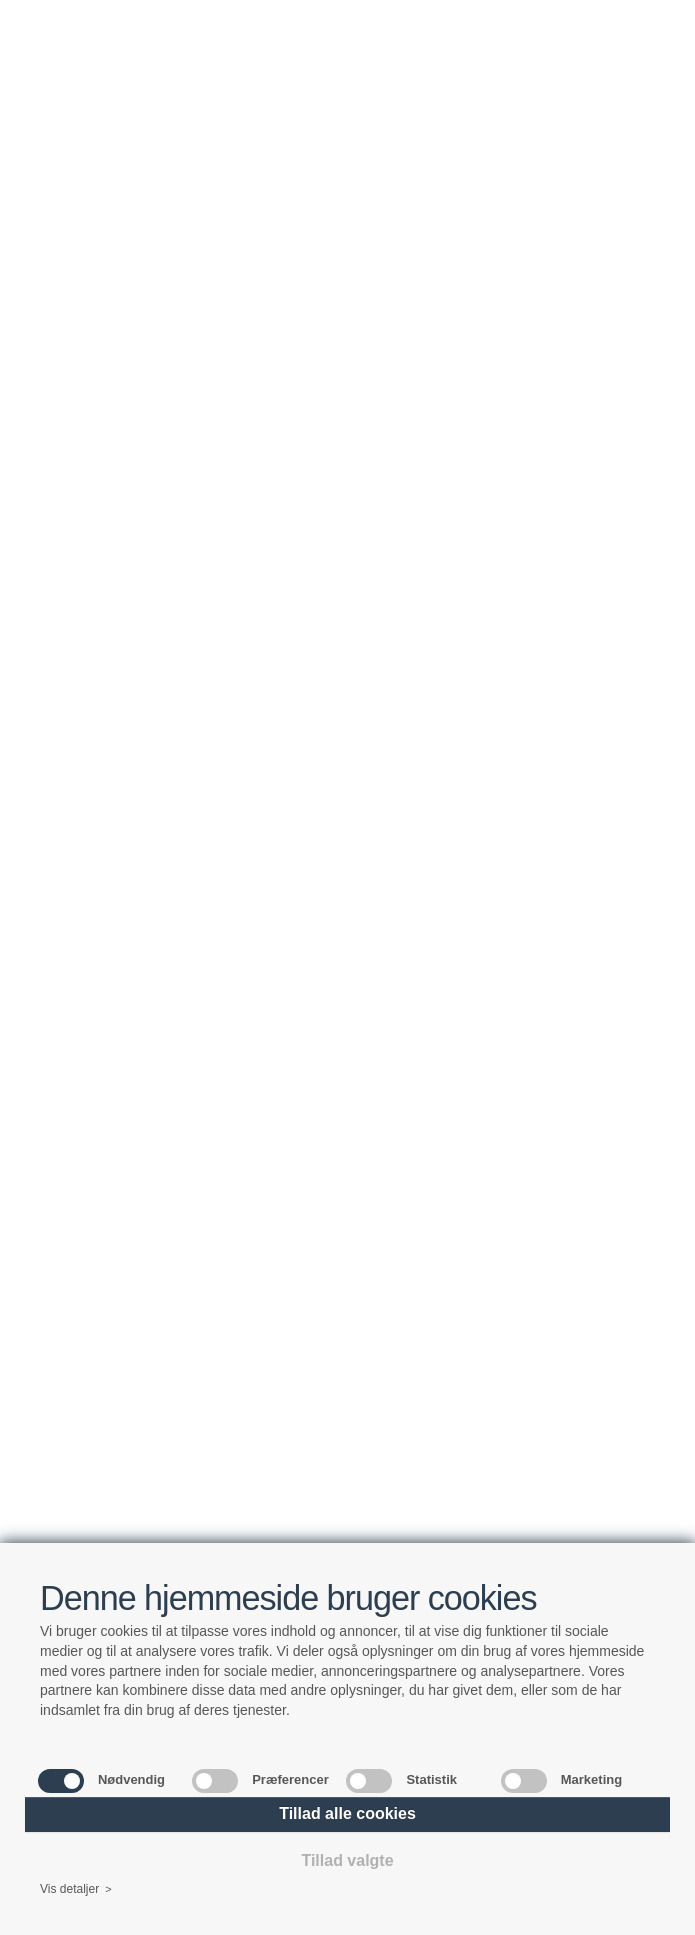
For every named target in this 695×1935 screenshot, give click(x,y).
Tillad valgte (347, 1860)
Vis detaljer (76, 1890)
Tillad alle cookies (347, 1813)
